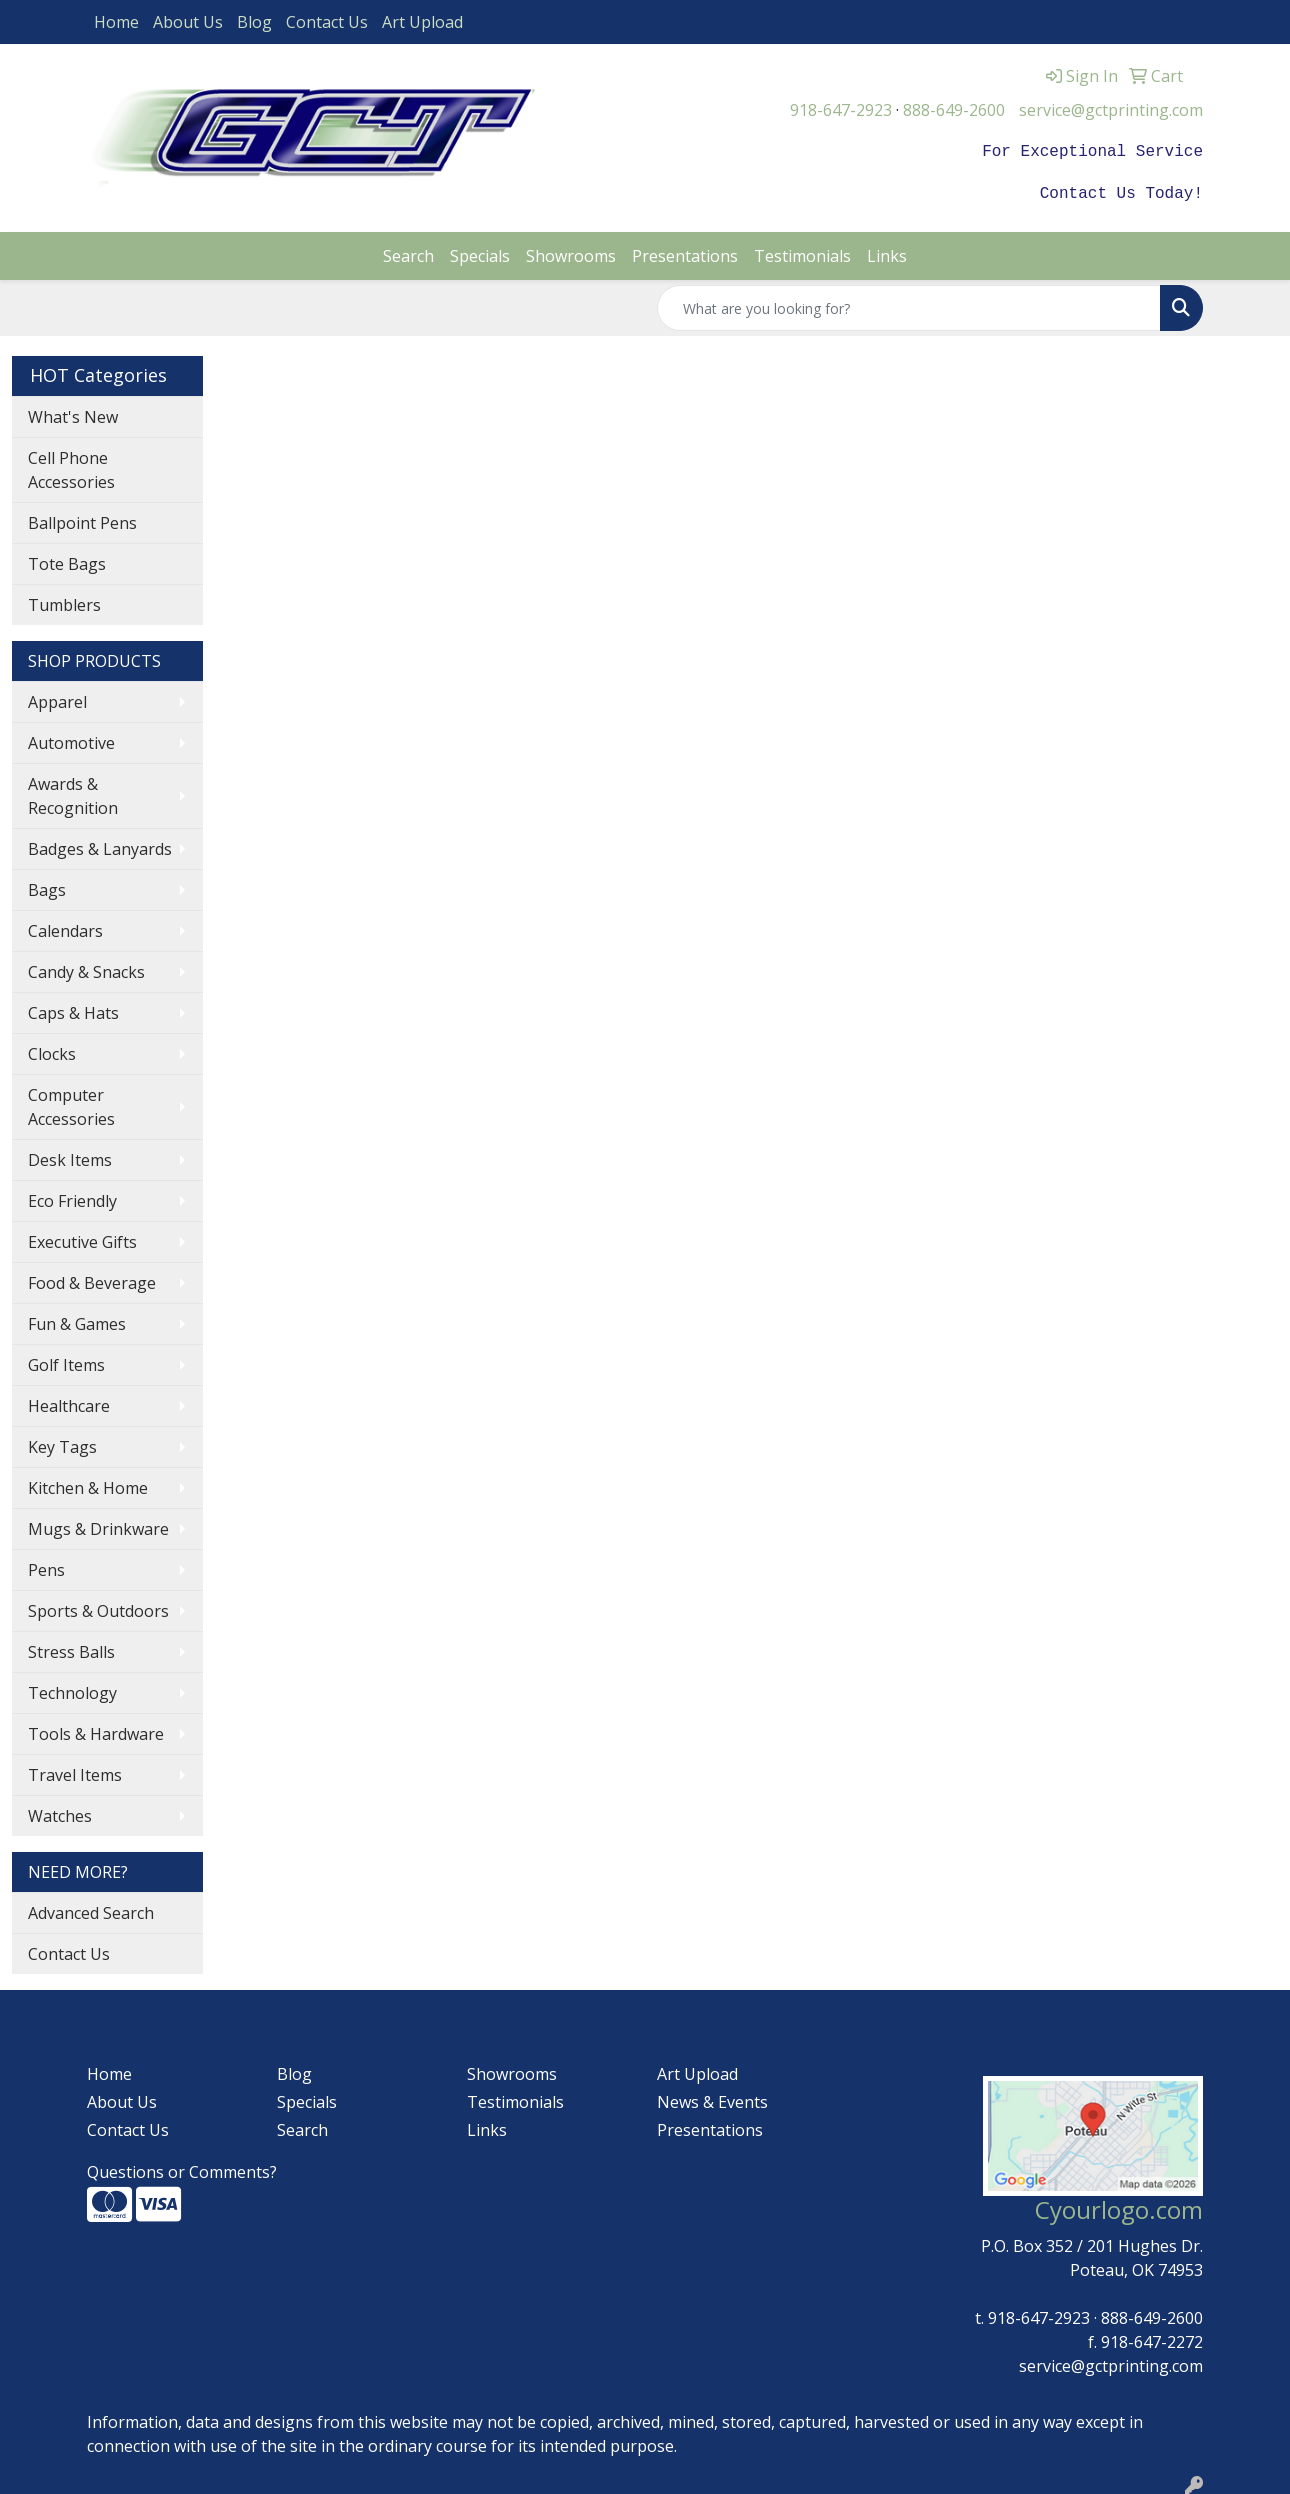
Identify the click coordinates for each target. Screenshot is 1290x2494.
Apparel (57, 698)
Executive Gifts (82, 1238)
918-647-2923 (841, 110)
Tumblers (64, 601)
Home (116, 22)
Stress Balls (71, 1648)
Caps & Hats (73, 1009)
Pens (46, 1566)
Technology (72, 1689)
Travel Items (75, 1771)
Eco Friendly (72, 1197)
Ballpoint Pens (82, 519)
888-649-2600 (954, 110)
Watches (60, 1812)
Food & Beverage (92, 1279)
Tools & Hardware (96, 1730)
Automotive (71, 739)
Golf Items (66, 1361)
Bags (47, 886)
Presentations (685, 252)
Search (408, 252)
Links (887, 252)
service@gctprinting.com (1111, 110)
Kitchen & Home (88, 1484)
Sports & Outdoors (98, 1607)
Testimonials (802, 252)
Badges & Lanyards (100, 845)
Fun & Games (77, 1320)
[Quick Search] (909, 304)
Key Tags (62, 1443)
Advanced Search (91, 1909)
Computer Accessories (71, 1103)
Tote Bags (67, 560)
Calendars (65, 927)
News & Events (712, 2098)
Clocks (52, 1050)
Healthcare (69, 1402)
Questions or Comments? (182, 2168)
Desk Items (70, 1156)
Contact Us (327, 22)
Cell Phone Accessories (71, 466)
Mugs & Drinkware (98, 1525)
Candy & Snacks (86, 968)
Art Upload (422, 22)
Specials (480, 252)
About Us (188, 22)
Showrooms (571, 252)
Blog (254, 22)
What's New (73, 413)
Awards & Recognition (73, 792)
